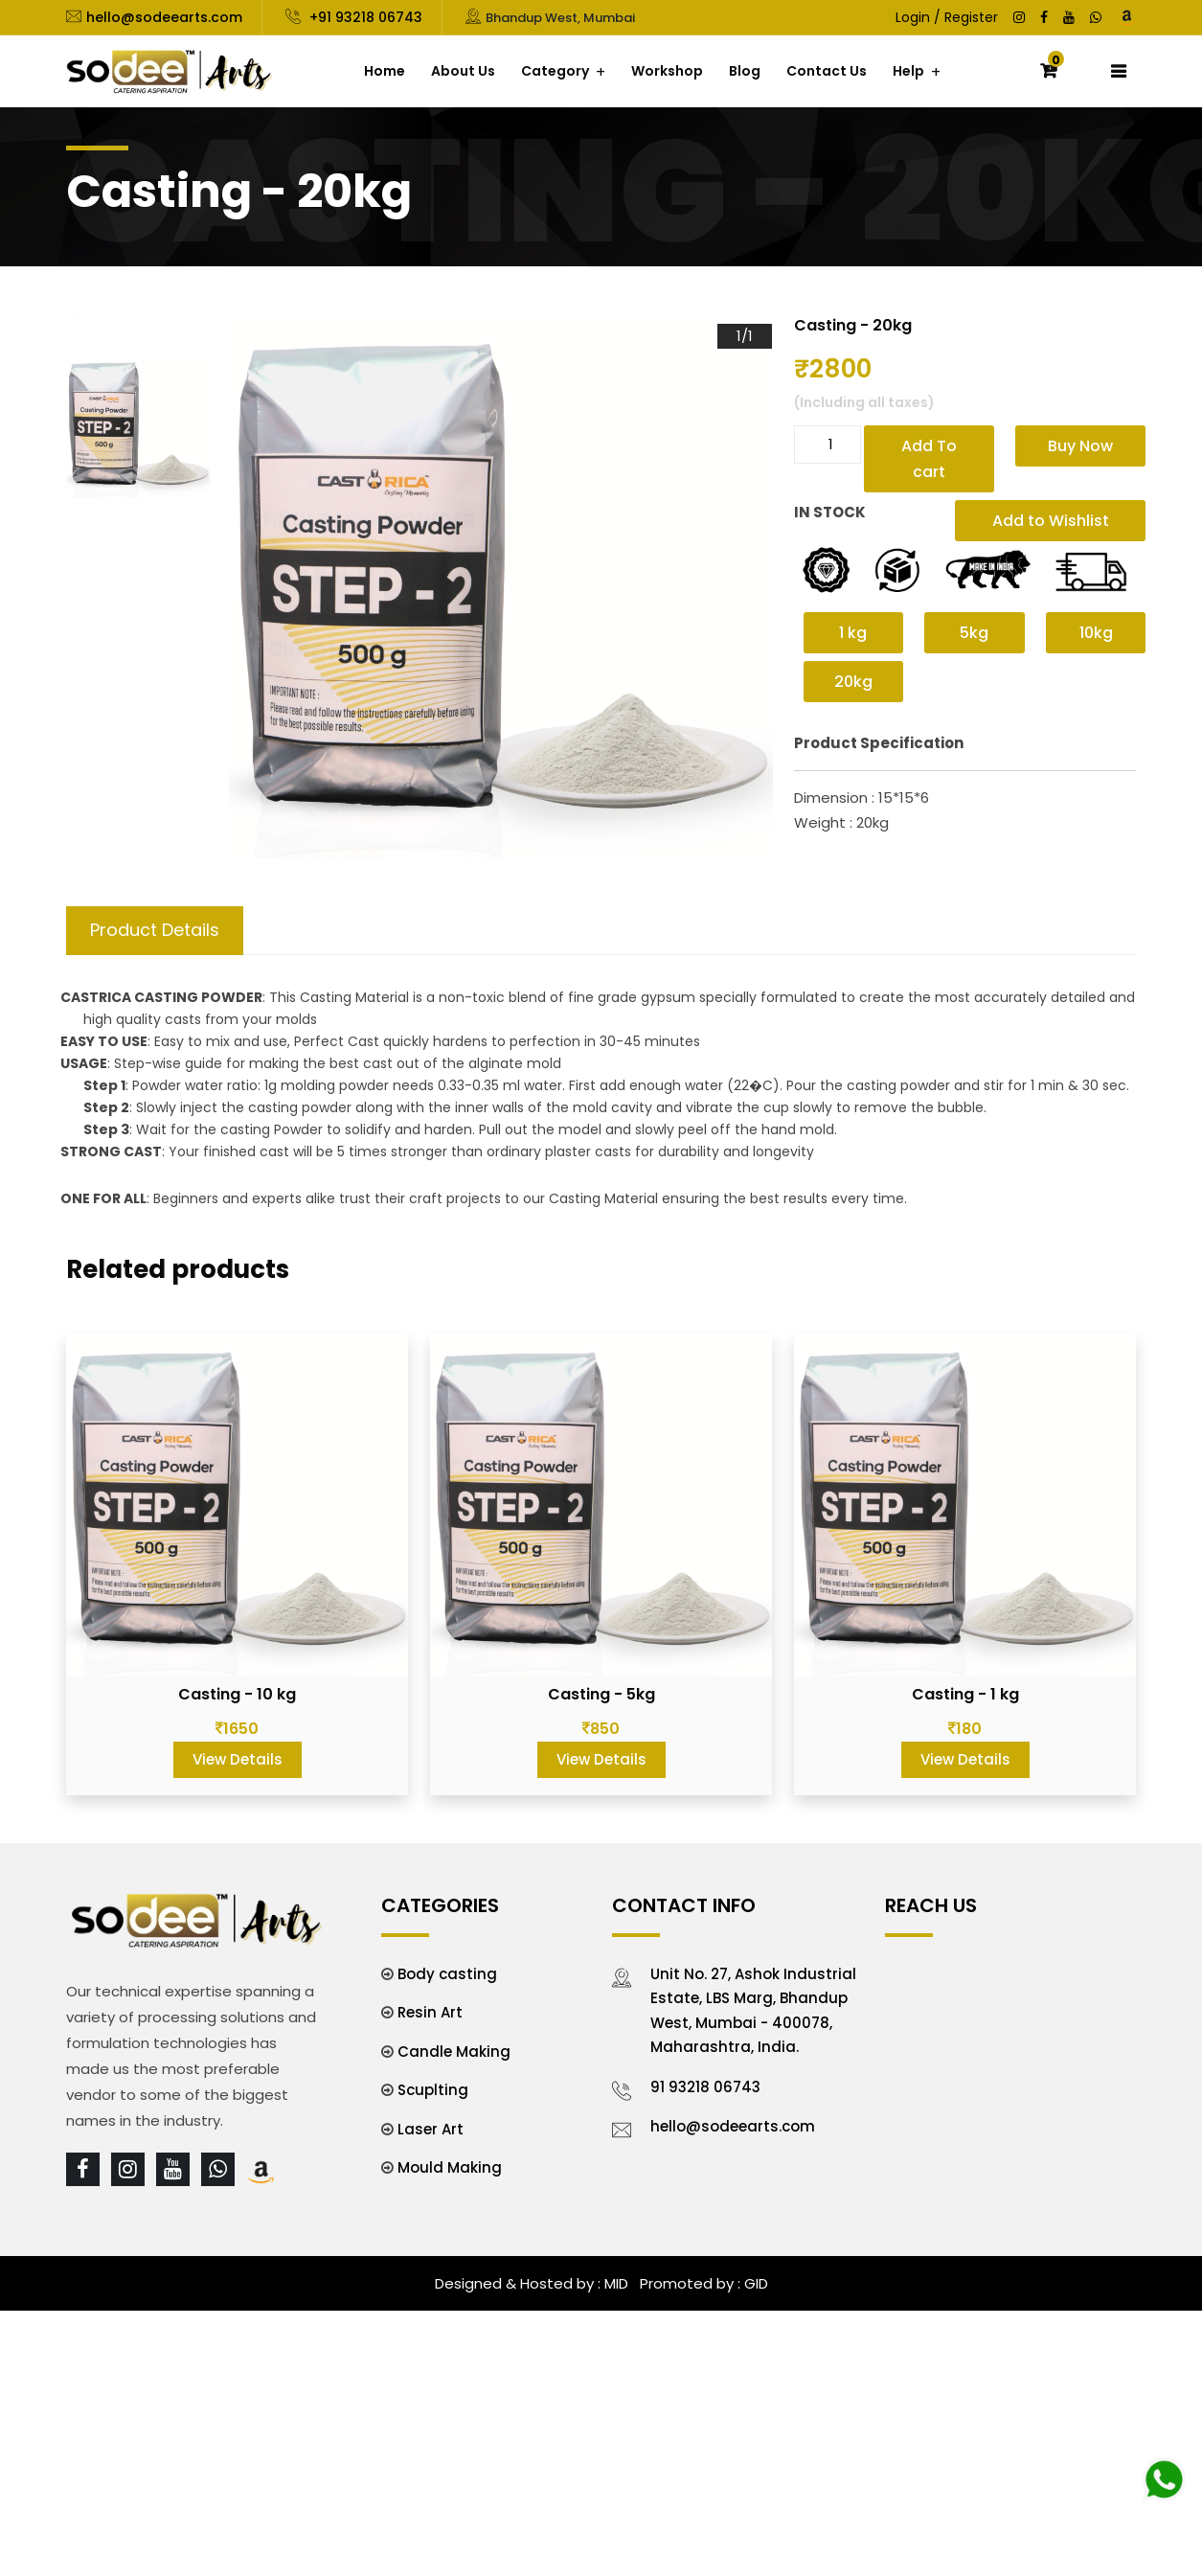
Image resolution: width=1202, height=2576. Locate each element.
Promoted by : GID (702, 2283)
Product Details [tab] (154, 930)
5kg (974, 633)
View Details (238, 1759)
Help (908, 70)
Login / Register (947, 17)
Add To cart (929, 459)
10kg (1096, 633)
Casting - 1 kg (965, 1694)
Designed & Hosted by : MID (531, 2283)
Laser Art (430, 2129)
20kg (853, 682)
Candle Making (453, 2051)
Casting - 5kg (601, 1694)
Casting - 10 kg (237, 1694)
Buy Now (1080, 446)
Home (384, 70)
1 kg (853, 633)
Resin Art (430, 2012)
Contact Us (826, 70)
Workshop (667, 70)
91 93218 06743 (705, 2087)
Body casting (447, 1974)
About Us (463, 70)
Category (555, 70)
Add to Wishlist (1050, 521)
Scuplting (432, 2090)
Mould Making (449, 2167)
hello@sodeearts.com (164, 17)
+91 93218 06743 (364, 17)
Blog (744, 70)
